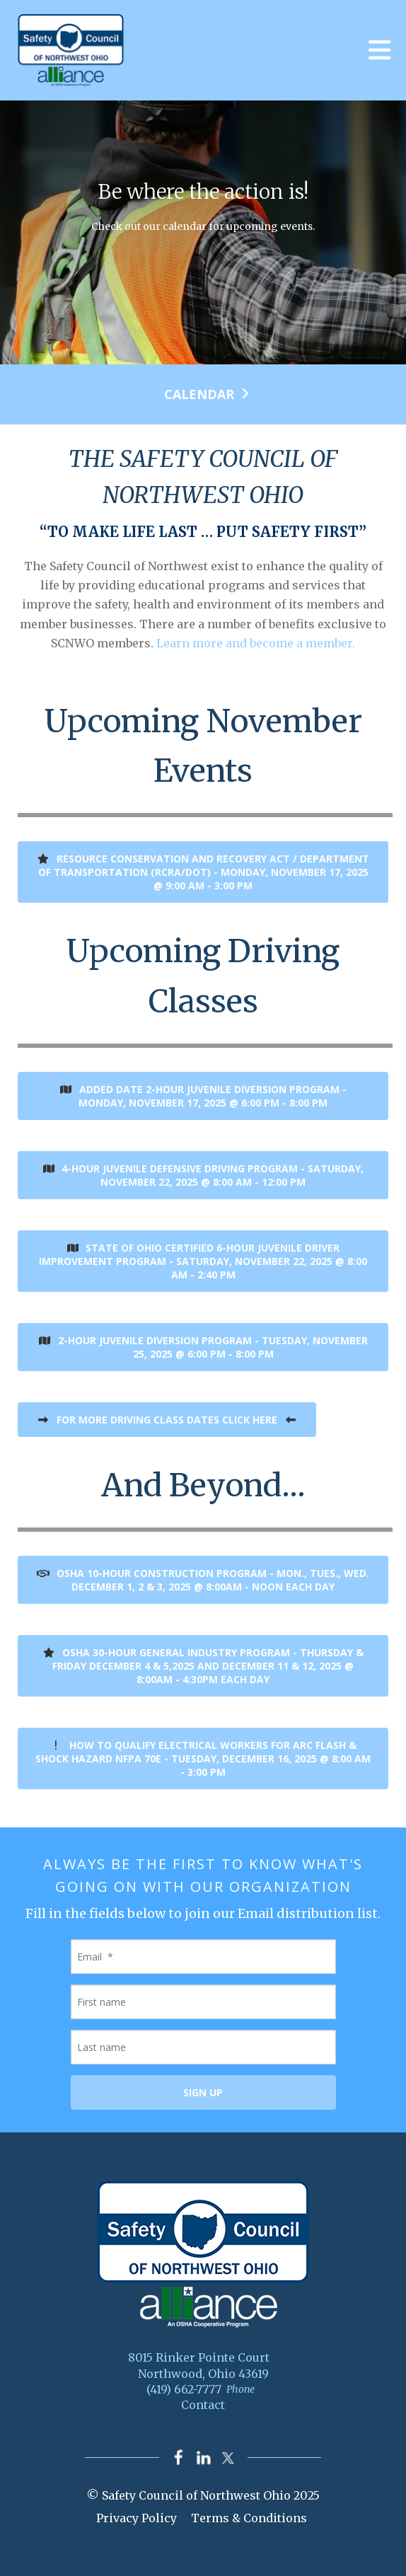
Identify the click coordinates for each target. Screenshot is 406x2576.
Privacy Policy (136, 2518)
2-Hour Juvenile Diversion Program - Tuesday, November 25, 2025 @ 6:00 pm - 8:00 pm (203, 1347)
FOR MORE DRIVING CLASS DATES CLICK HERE (167, 1419)
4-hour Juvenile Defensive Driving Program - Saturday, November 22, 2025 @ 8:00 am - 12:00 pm (203, 1175)
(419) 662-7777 (183, 2389)
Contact (203, 2405)
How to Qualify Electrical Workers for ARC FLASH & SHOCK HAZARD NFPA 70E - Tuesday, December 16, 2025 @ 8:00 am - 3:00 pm (203, 1758)
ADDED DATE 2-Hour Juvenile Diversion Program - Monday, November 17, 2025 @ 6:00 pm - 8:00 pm (203, 1095)
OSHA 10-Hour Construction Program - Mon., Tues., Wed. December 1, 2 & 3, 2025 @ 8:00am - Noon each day (203, 1579)
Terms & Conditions (249, 2518)
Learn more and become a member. (255, 643)
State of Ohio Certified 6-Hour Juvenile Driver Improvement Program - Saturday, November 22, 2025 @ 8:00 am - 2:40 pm (203, 1261)
